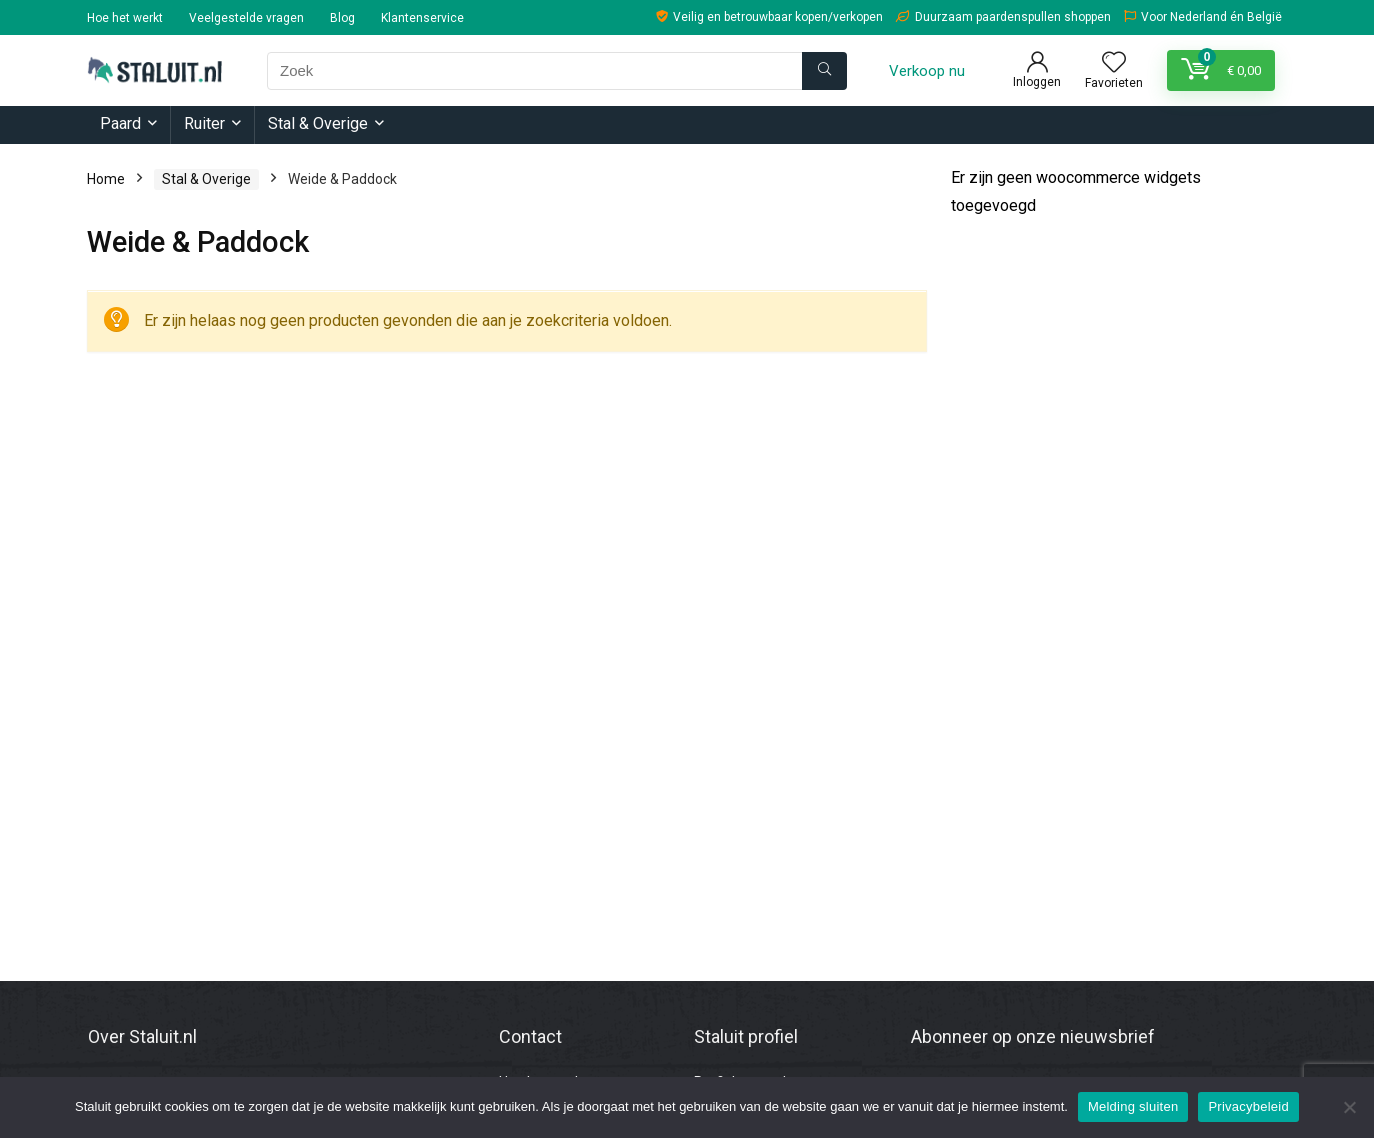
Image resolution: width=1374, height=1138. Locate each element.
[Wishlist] (1114, 64)
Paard (120, 123)
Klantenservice (422, 18)
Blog (342, 18)
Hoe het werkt (125, 18)
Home (106, 179)
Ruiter (204, 123)
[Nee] (1349, 1107)
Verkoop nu (927, 71)
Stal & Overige (318, 123)
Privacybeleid (1248, 1106)
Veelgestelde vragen (246, 18)
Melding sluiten (1133, 1106)
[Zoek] (824, 71)
